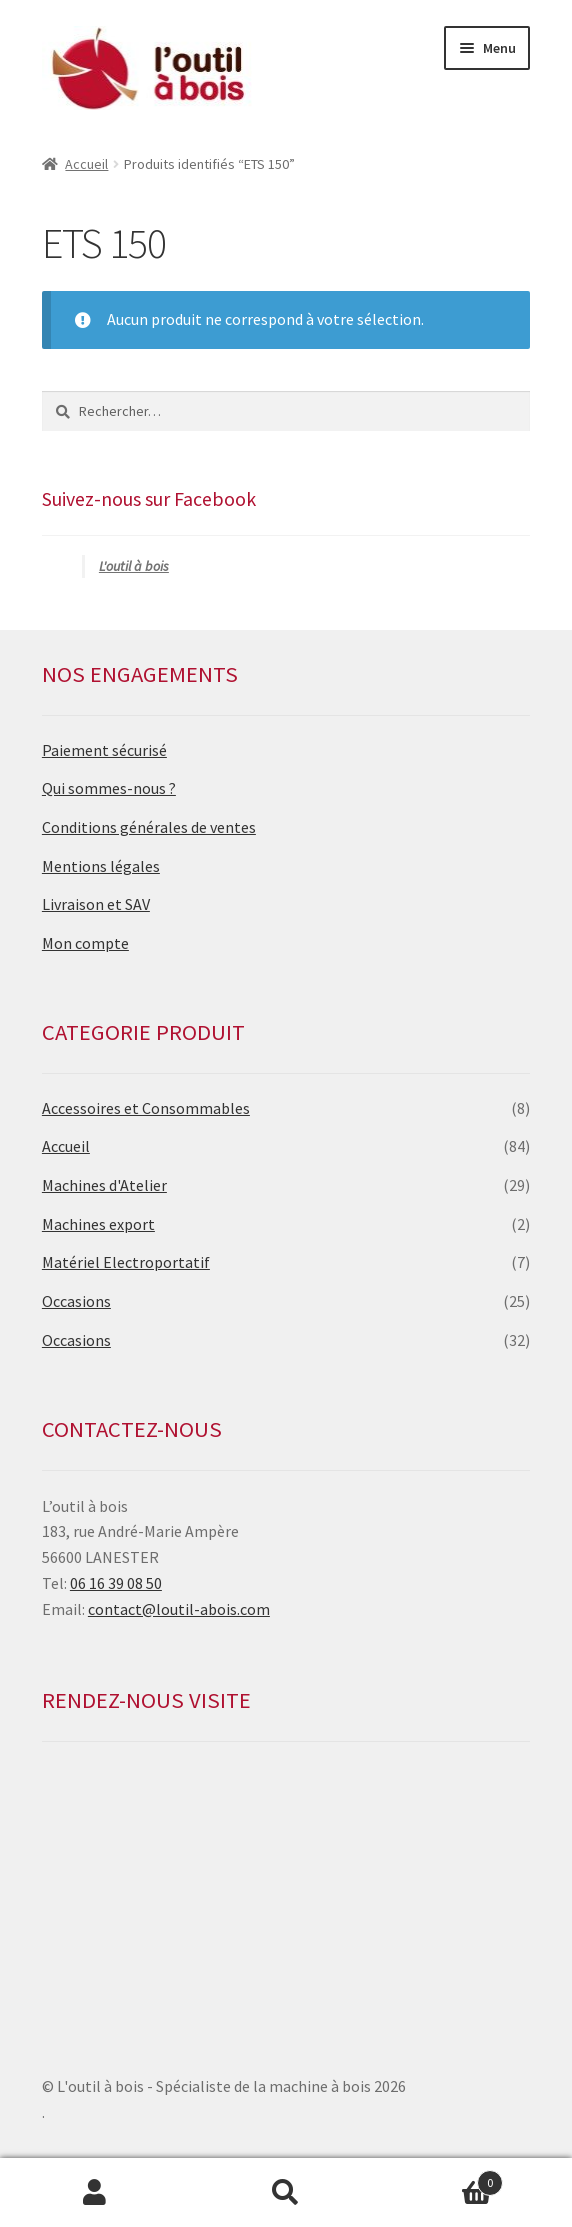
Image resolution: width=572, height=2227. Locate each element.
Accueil (86, 164)
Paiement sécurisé (104, 750)
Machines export (98, 1224)
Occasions (76, 1301)
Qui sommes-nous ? (109, 788)
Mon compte (85, 943)
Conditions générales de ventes (149, 827)
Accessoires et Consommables (146, 1108)
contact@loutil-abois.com (179, 1609)
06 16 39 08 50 (116, 1583)
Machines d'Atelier (104, 1185)
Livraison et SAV (96, 904)
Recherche (286, 2193)
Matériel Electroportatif (126, 1262)
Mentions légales (101, 866)
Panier (441, 2178)
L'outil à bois (134, 566)
